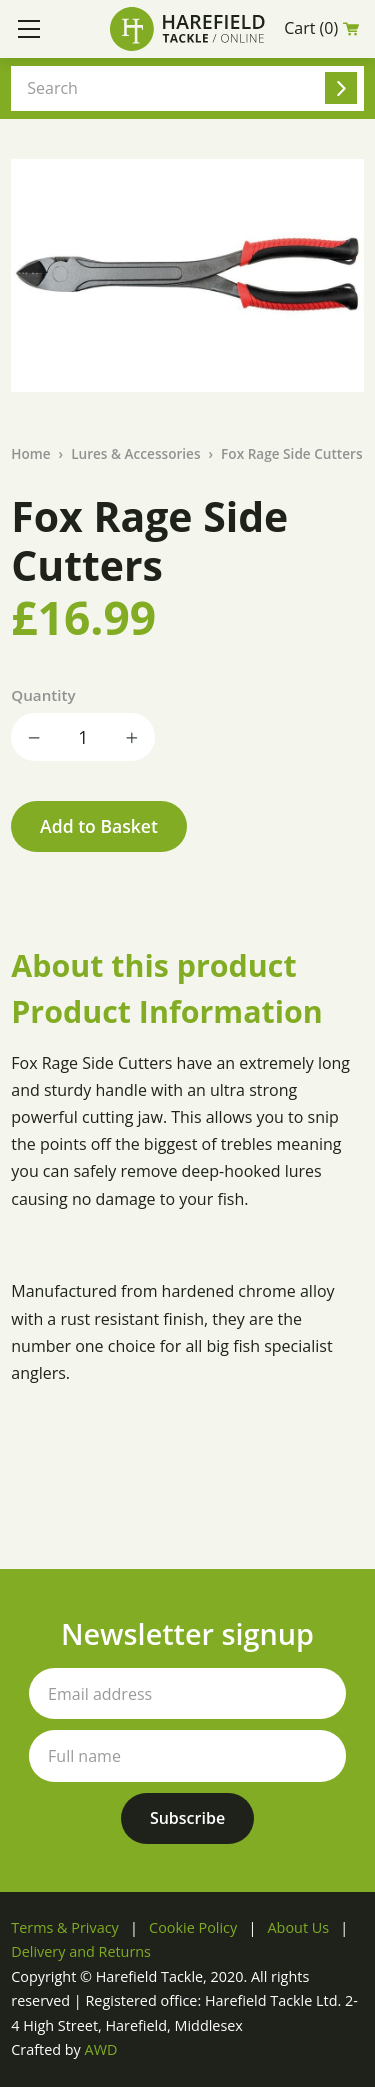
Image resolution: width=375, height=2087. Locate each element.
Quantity (43, 695)
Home (30, 453)
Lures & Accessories (135, 453)
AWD (101, 2049)
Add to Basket (99, 826)
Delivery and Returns (81, 1951)
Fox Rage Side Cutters (291, 453)
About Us (299, 1927)
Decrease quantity (35, 737)
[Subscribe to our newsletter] (187, 1818)
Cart (321, 28)
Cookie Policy (193, 1927)
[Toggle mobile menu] (29, 29)
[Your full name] (187, 1755)
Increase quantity (131, 737)
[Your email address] (187, 1693)
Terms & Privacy (65, 1927)
